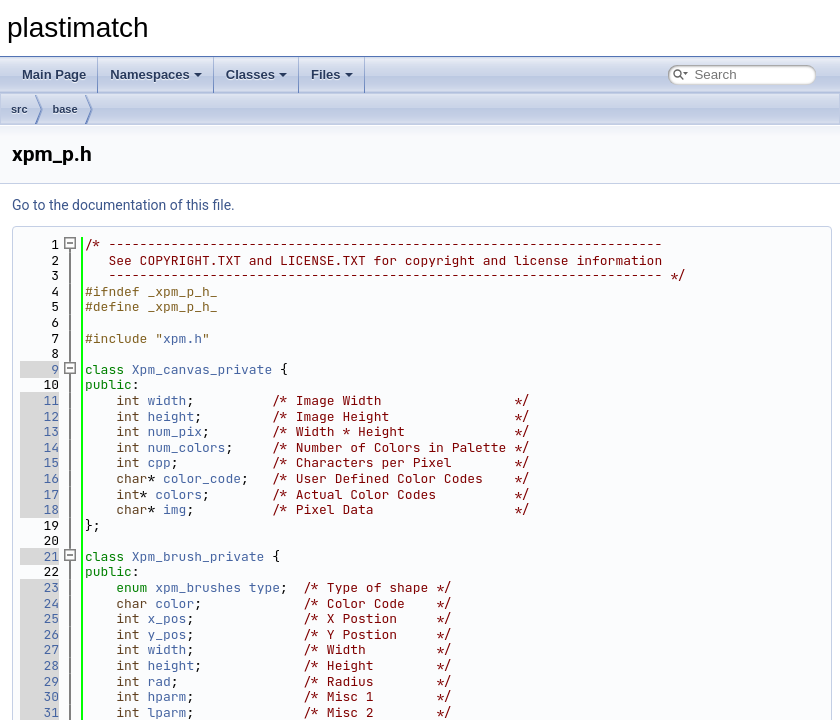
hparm (166, 696)
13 (39, 431)
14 (39, 447)
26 (39, 634)
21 (39, 556)
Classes (256, 74)
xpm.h (182, 338)
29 (39, 681)
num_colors (186, 447)
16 (39, 478)
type (264, 587)
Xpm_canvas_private (202, 369)
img (174, 509)
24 (39, 603)
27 (39, 649)
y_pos (166, 634)
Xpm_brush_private (198, 556)
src (19, 109)
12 (39, 416)
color (174, 603)
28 (39, 665)
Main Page (54, 74)
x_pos (166, 618)
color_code (202, 478)
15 (39, 462)
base (65, 109)
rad (158, 681)
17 (39, 494)
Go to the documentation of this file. (123, 205)
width (166, 400)
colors (178, 494)
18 (39, 509)
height (170, 416)
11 (39, 400)
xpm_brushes (198, 587)
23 (39, 587)
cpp (158, 462)
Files (332, 74)
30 (39, 696)
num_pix (174, 431)
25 (39, 618)
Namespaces (156, 74)
